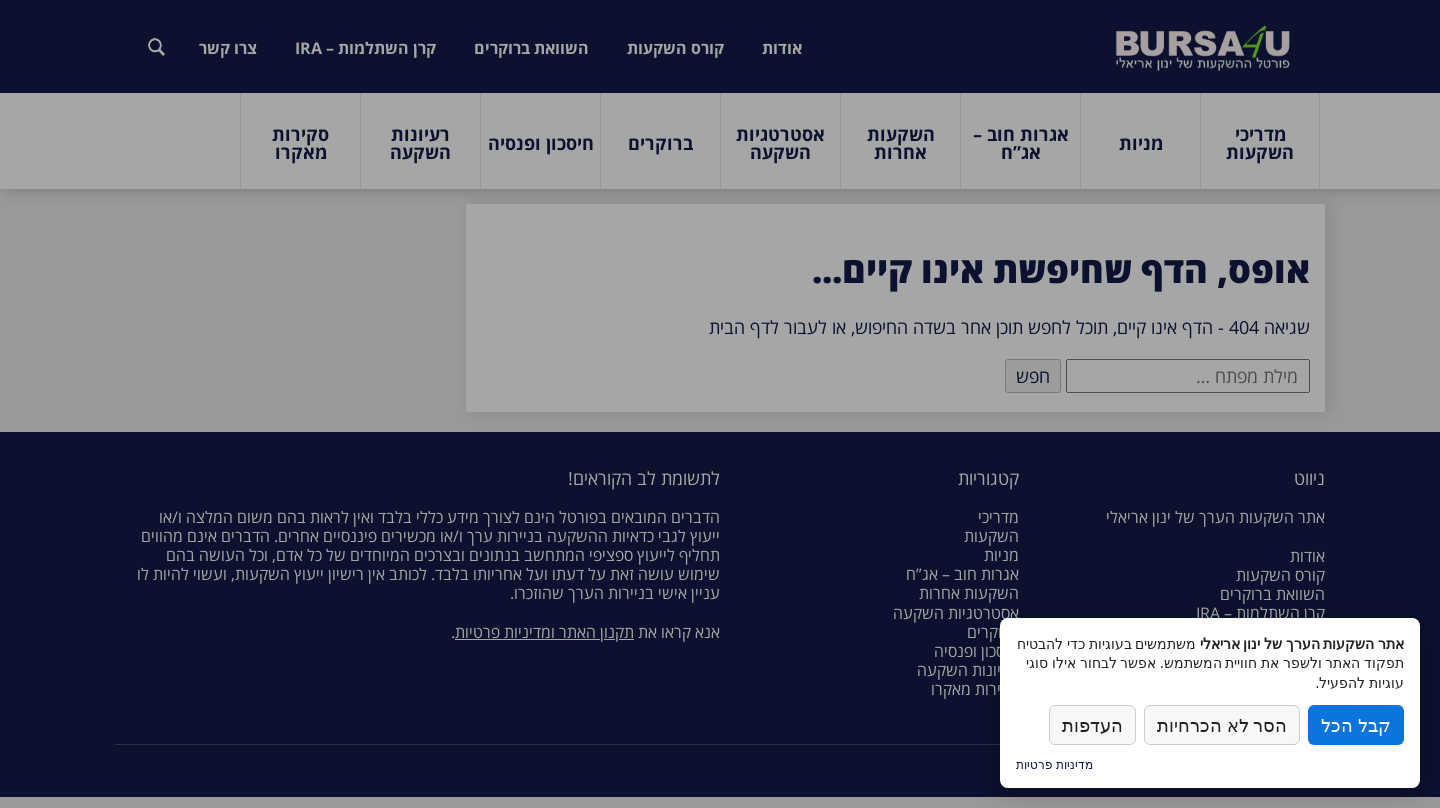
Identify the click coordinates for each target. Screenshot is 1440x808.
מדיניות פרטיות (1054, 764)
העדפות (1092, 725)
